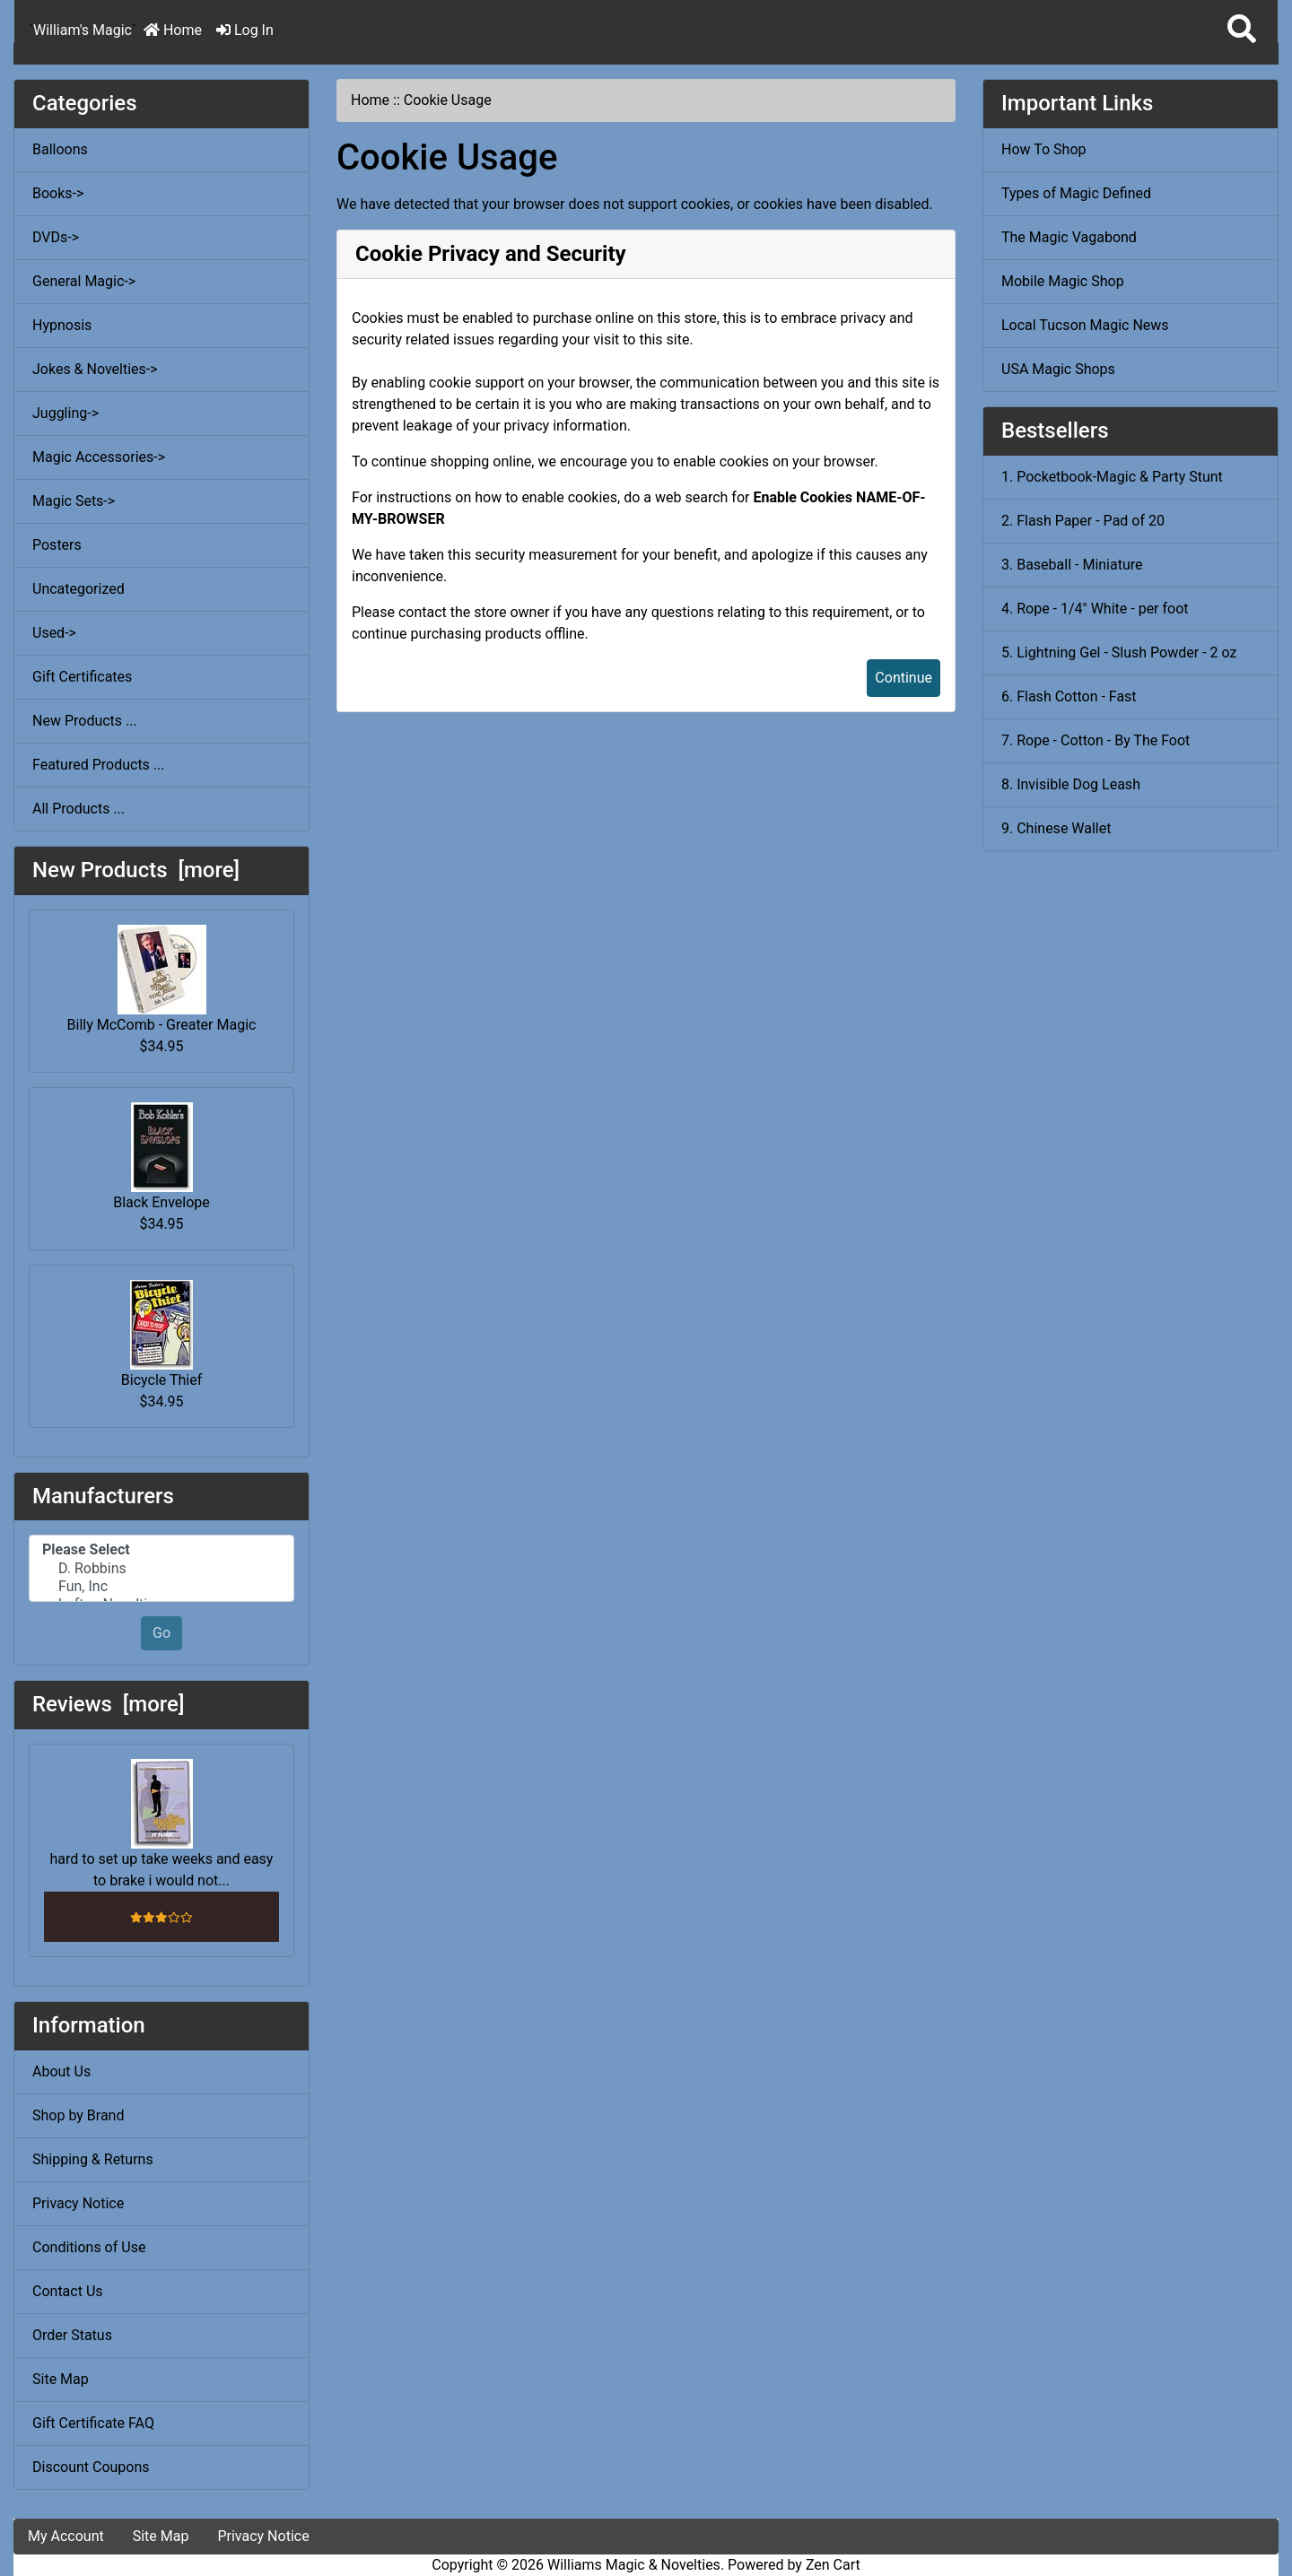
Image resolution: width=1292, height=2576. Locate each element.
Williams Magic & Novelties (633, 2564)
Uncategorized (78, 588)
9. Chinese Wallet (1056, 828)
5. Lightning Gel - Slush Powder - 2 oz (1118, 652)
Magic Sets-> (73, 500)
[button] (1241, 30)
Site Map (60, 2379)
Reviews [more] (108, 1704)
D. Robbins (161, 1569)
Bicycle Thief (161, 1334)
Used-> (54, 632)
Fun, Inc (161, 1587)
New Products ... (84, 720)
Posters (57, 544)
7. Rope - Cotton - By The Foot (1095, 740)
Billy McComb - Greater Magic (162, 979)
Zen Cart (833, 2564)
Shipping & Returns (92, 2159)
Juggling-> (65, 413)
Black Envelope (161, 1156)
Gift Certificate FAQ (93, 2423)
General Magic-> (83, 281)
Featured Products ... (98, 764)
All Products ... (78, 808)
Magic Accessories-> (98, 457)
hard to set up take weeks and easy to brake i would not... (162, 1824)
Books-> (57, 193)
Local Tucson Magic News (1085, 325)
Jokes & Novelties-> (95, 369)
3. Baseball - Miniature (1072, 564)
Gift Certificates (82, 676)
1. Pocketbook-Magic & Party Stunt (1112, 476)
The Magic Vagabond (1069, 237)
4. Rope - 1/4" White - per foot (1095, 608)
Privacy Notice (78, 2203)
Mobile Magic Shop (1062, 281)
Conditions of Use (88, 2247)
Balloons (60, 149)
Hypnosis (62, 325)
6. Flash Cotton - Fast (1069, 696)
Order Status (72, 2335)
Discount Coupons (91, 2467)
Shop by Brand (78, 2115)
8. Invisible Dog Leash (1070, 784)
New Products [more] (136, 870)
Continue (903, 677)
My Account (66, 2536)
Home (173, 30)
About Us (61, 2071)
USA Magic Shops (1058, 369)
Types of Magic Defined (1076, 193)
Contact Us (67, 2291)
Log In (245, 30)
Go (161, 1632)
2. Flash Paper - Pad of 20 (1083, 520)
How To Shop (1044, 149)
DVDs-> (55, 237)
